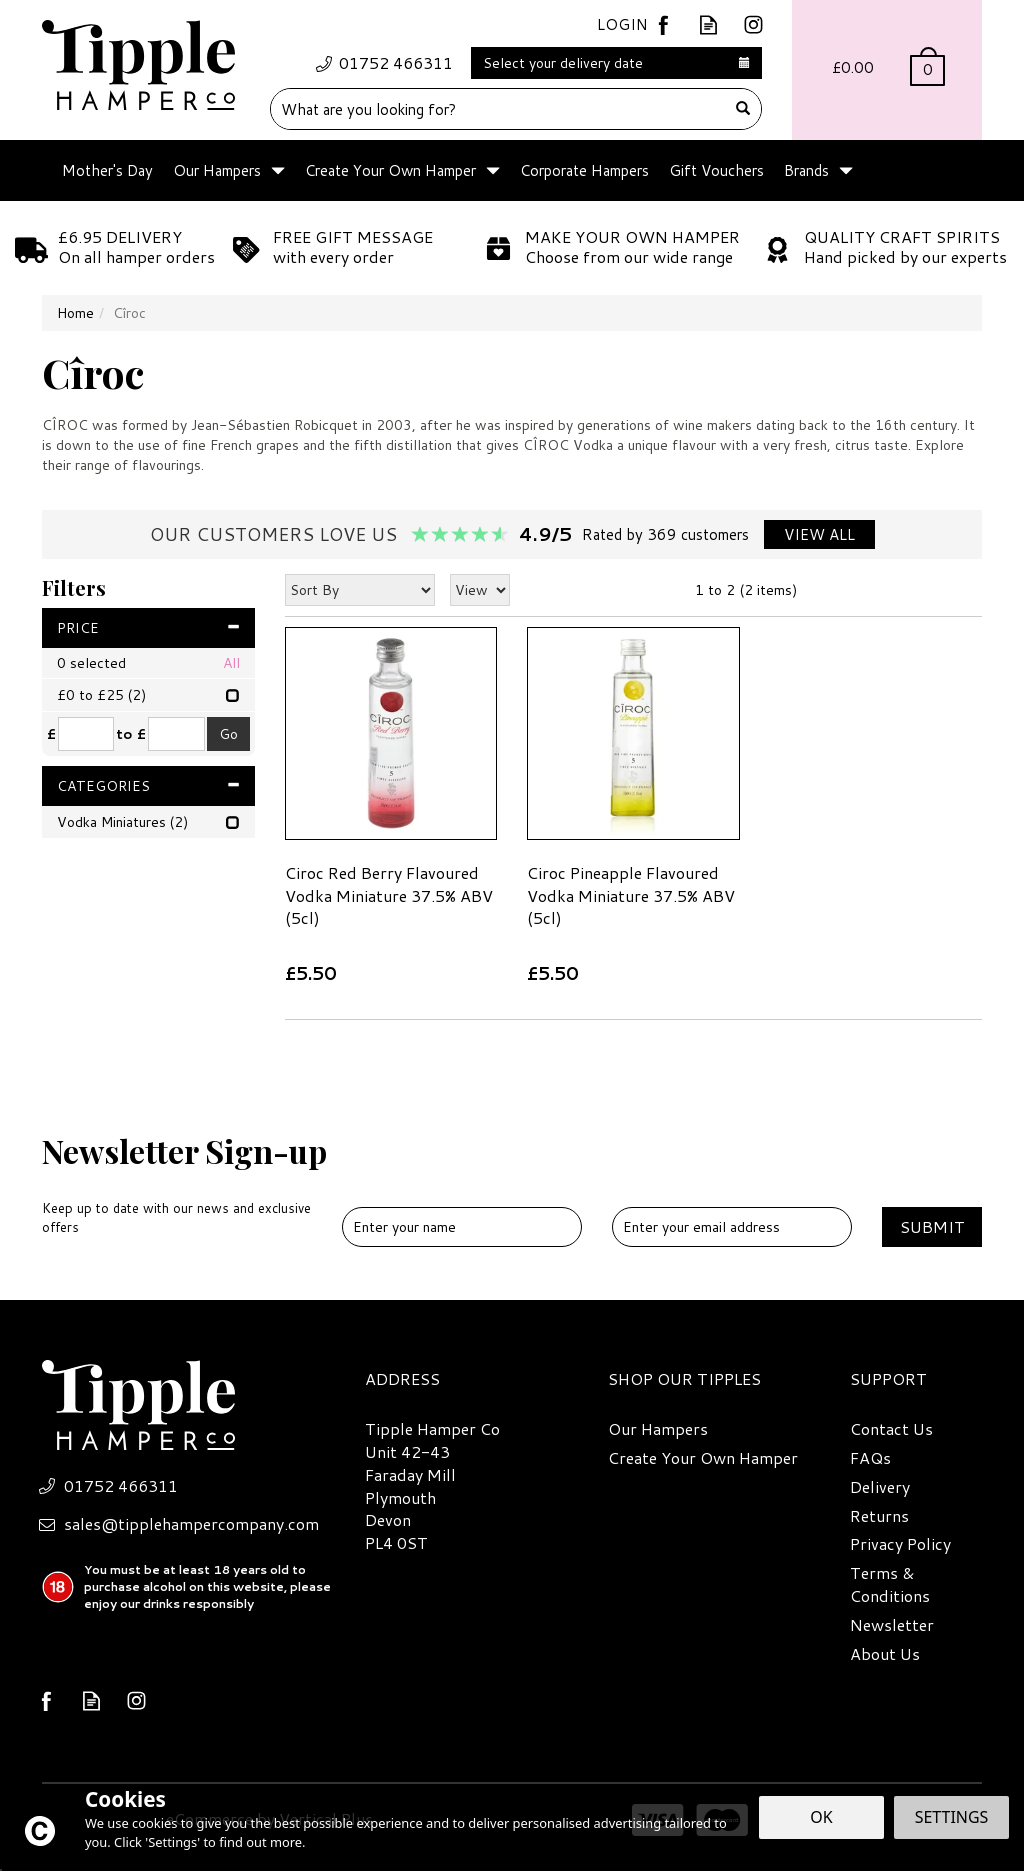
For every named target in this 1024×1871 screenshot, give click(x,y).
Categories (148, 786)
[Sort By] (360, 590)
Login (622, 24)
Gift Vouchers (716, 170)
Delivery (880, 1487)
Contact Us (891, 1429)
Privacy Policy (900, 1544)
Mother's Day (107, 170)
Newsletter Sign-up (184, 1183)
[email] (732, 1227)
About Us (885, 1654)
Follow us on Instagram (753, 24)
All (231, 663)
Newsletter (892, 1625)
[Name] (462, 1227)
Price (148, 628)
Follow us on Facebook (663, 24)
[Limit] (480, 590)
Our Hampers (658, 1429)
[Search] (498, 109)
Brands (806, 170)
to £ (131, 734)
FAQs (870, 1458)
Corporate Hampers (584, 170)
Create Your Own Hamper (703, 1458)
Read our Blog (708, 24)
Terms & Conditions (890, 1584)
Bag (887, 70)
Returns (879, 1516)
